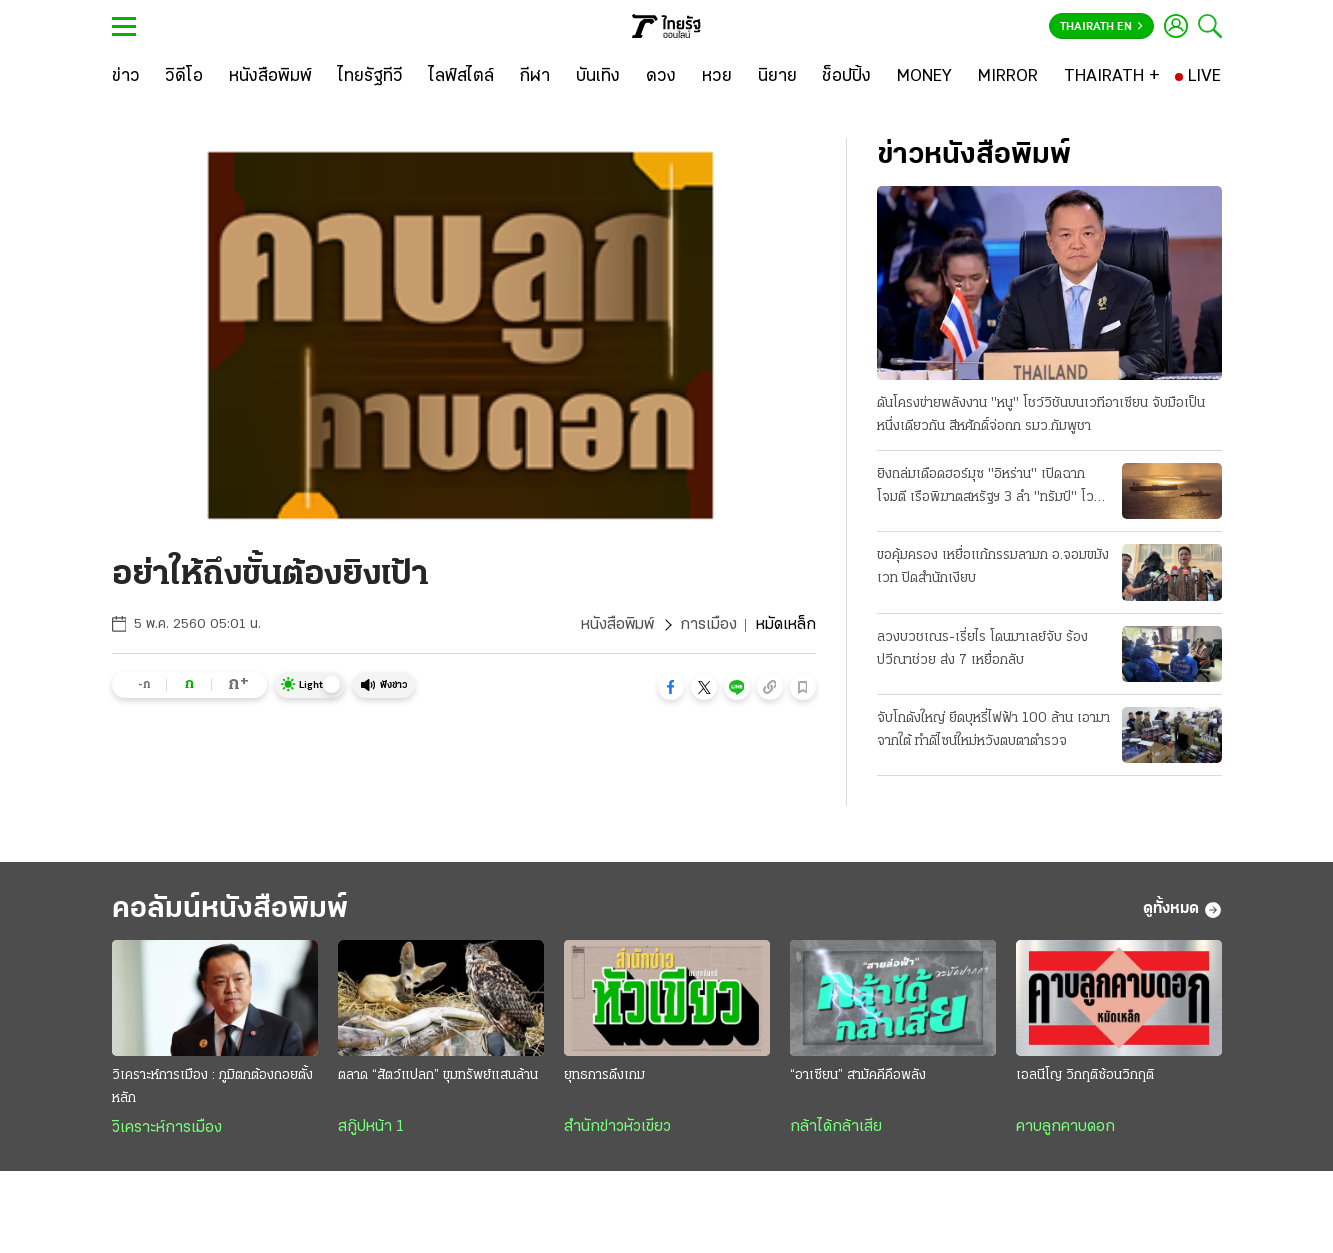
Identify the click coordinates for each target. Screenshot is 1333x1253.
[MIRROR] (1008, 77)
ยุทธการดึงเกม (604, 1075)
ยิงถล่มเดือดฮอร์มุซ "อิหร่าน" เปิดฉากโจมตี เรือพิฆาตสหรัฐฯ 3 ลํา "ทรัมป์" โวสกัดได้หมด (985, 488)
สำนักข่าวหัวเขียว (617, 1127)
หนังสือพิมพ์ (617, 625)
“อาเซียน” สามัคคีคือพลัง (858, 1075)
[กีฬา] (534, 77)
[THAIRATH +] (1112, 77)
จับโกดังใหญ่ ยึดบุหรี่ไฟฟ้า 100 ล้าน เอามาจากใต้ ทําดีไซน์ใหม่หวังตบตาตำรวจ (993, 730)
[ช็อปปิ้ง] (846, 77)
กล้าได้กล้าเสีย (836, 1127)
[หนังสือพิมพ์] (270, 77)
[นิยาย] (777, 77)
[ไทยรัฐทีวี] (370, 77)
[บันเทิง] (598, 77)
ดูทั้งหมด (1182, 910)
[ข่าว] (126, 77)
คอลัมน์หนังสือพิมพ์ (230, 909)
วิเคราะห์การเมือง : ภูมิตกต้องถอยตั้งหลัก (212, 1087)
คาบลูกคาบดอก (1065, 1127)
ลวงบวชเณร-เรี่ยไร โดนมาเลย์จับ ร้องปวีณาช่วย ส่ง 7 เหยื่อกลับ (982, 649)
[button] (671, 687)
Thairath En (1101, 27)
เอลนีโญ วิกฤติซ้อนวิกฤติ (1085, 1075)
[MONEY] (924, 77)
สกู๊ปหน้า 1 (371, 1127)
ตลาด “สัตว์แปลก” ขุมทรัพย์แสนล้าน (438, 1075)
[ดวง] (661, 77)
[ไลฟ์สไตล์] (461, 77)
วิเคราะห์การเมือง (167, 1128)
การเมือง (708, 625)
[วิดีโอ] (184, 77)
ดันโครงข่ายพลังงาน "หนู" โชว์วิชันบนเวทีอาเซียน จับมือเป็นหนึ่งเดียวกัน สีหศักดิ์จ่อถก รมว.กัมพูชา (1041, 415)
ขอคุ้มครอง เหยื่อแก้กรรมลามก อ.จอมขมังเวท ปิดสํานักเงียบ (993, 567)
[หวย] (717, 77)
